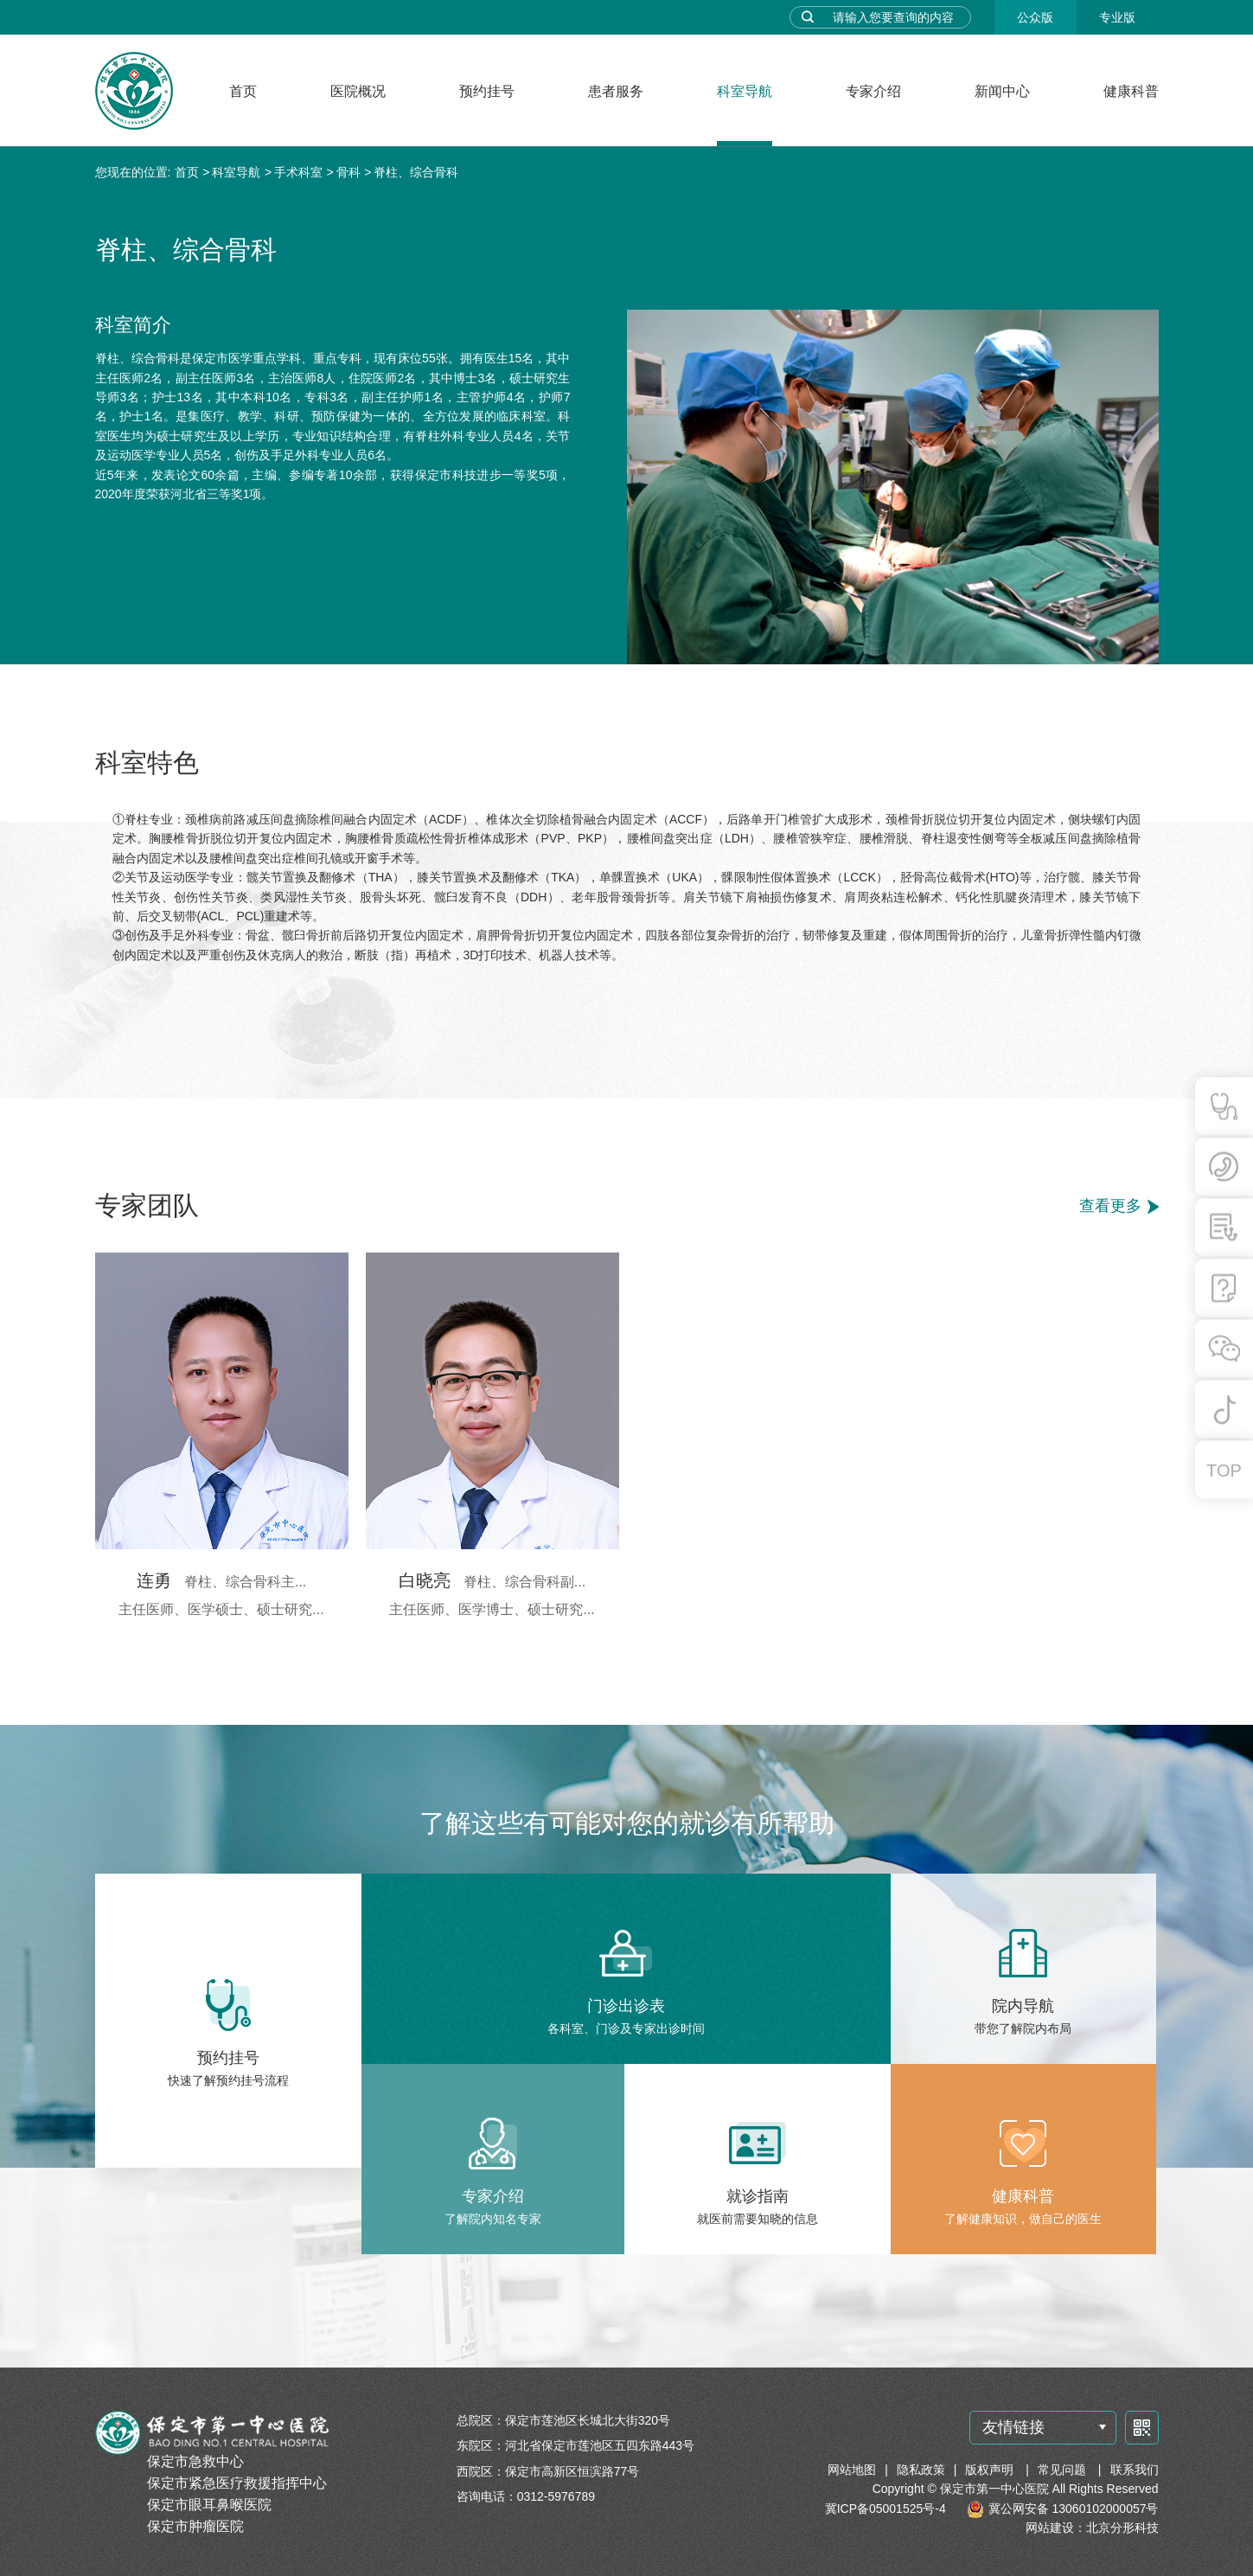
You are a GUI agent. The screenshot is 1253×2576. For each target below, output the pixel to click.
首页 (243, 91)
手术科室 (298, 172)
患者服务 (615, 91)
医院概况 (358, 91)
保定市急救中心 (195, 2461)
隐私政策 (921, 2470)
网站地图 (852, 2470)
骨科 (348, 172)
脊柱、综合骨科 (416, 172)
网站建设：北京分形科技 (1092, 2527)
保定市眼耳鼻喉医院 (209, 2504)
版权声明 (991, 2470)
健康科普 (1131, 91)
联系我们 (1134, 2470)
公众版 (1035, 17)
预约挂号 (487, 91)
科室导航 (744, 91)
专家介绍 (873, 91)
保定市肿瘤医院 (195, 2526)
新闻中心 (1002, 91)
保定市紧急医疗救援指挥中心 (237, 2483)
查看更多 (1110, 1205)
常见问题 (1064, 2470)
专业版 (1117, 17)
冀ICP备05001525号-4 (885, 2508)
